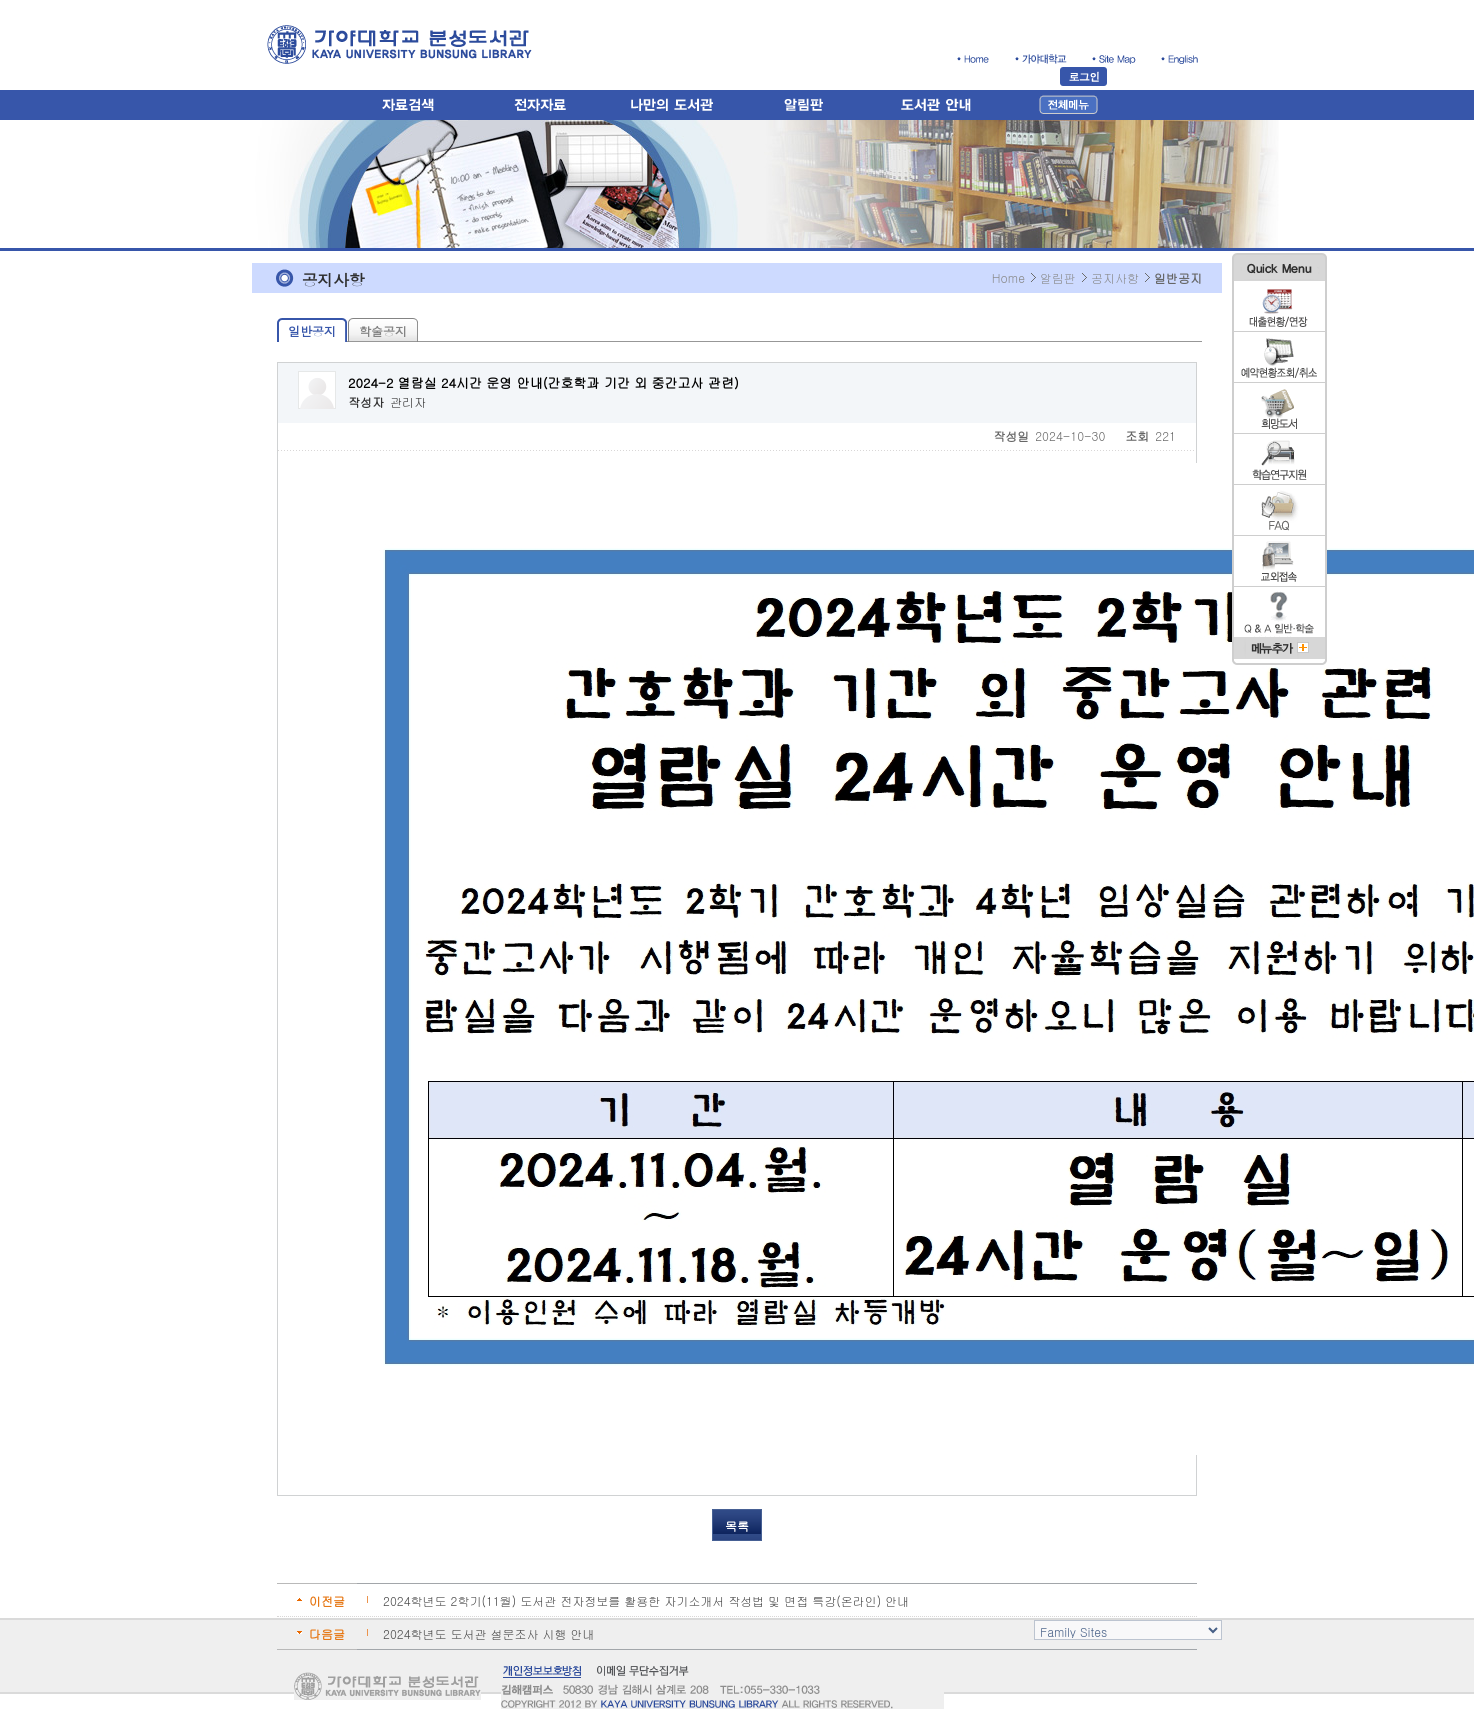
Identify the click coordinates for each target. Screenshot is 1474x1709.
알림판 (1058, 277)
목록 (737, 1525)
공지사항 (1115, 277)
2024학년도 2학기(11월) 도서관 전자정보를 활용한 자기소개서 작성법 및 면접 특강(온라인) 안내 (646, 1600)
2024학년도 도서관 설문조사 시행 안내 (489, 1633)
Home (1008, 277)
